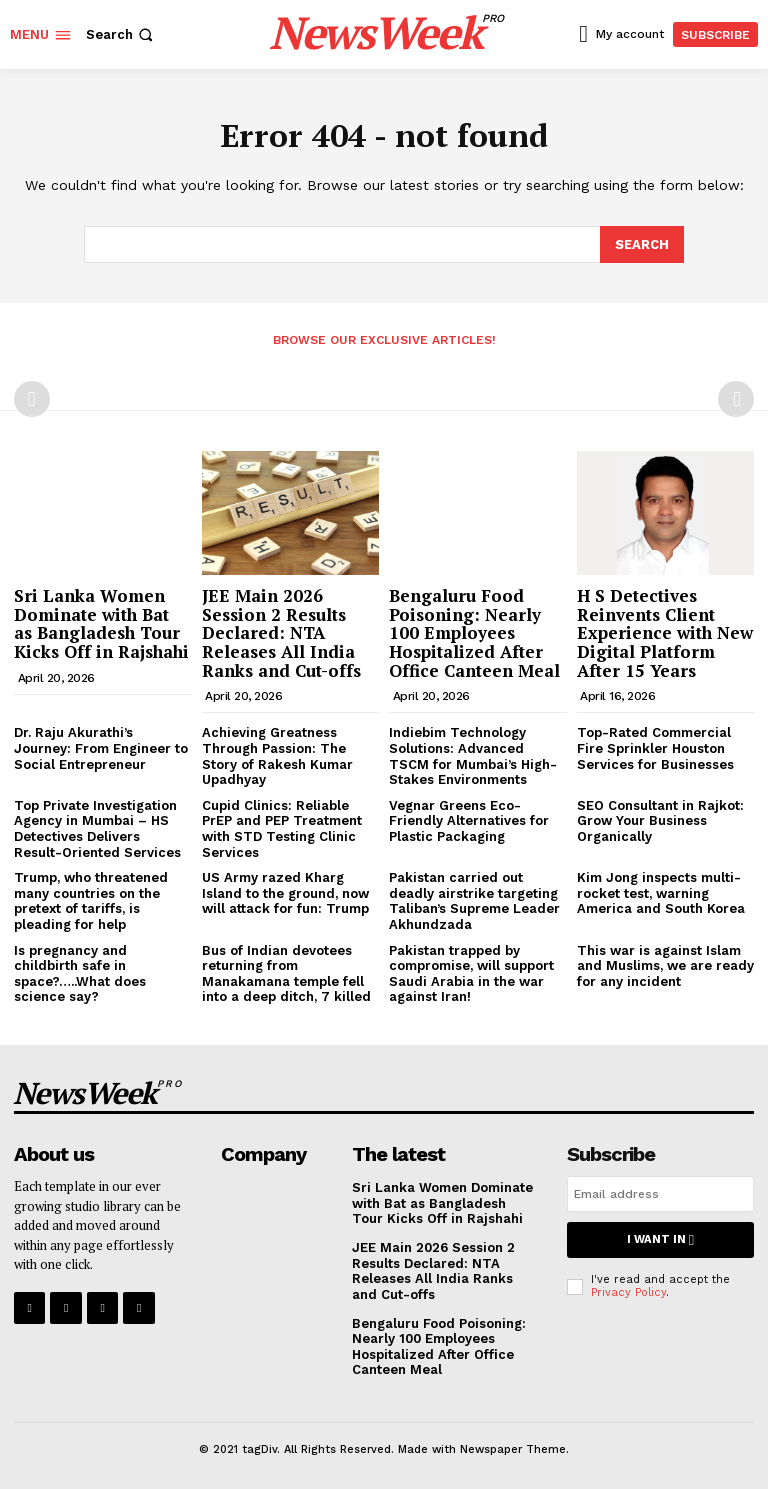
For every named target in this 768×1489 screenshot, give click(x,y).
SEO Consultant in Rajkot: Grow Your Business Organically (660, 820)
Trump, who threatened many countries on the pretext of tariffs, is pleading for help (91, 900)
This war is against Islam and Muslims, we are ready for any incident (665, 964)
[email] (660, 1193)
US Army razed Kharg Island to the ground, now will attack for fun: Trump (285, 892)
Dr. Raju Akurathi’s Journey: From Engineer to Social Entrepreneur (101, 747)
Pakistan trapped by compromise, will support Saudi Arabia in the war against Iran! (471, 972)
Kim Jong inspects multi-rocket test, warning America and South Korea (661, 892)
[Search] (642, 244)
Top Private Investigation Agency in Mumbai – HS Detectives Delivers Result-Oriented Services (97, 828)
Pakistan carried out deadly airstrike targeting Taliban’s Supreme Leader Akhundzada (474, 900)
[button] (121, 34)
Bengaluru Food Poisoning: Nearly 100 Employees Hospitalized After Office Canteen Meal (474, 632)
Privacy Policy (628, 1290)
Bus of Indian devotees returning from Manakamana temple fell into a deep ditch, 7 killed (286, 972)
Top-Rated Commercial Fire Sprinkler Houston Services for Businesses (655, 747)
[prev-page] (32, 398)
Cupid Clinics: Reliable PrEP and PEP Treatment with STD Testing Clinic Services (282, 828)
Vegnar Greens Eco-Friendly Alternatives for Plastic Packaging (469, 820)
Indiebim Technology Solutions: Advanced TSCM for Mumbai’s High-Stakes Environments (473, 755)
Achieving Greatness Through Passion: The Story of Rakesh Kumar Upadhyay (277, 755)
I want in (660, 1238)
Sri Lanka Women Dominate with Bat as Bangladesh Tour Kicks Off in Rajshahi (101, 622)
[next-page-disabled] (736, 398)
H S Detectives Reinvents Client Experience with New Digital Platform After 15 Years (665, 632)
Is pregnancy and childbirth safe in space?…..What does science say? (80, 972)
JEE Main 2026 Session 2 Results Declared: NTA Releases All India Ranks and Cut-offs (281, 632)
